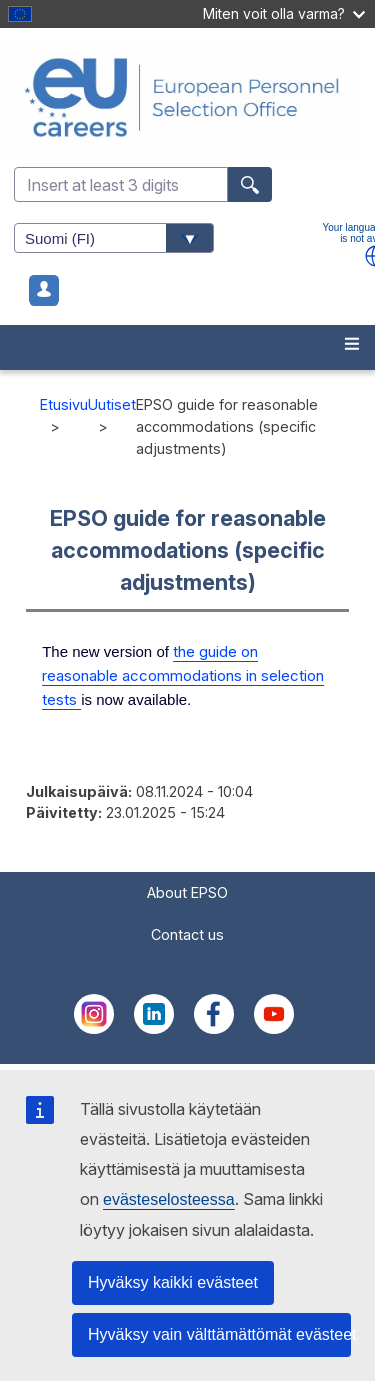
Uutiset (112, 404)
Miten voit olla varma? (284, 13)
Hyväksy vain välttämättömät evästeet (219, 1334)
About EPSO (187, 892)
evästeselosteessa (169, 1199)
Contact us (187, 934)
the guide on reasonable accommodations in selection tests (183, 675)
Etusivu (64, 404)
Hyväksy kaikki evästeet (173, 1282)
